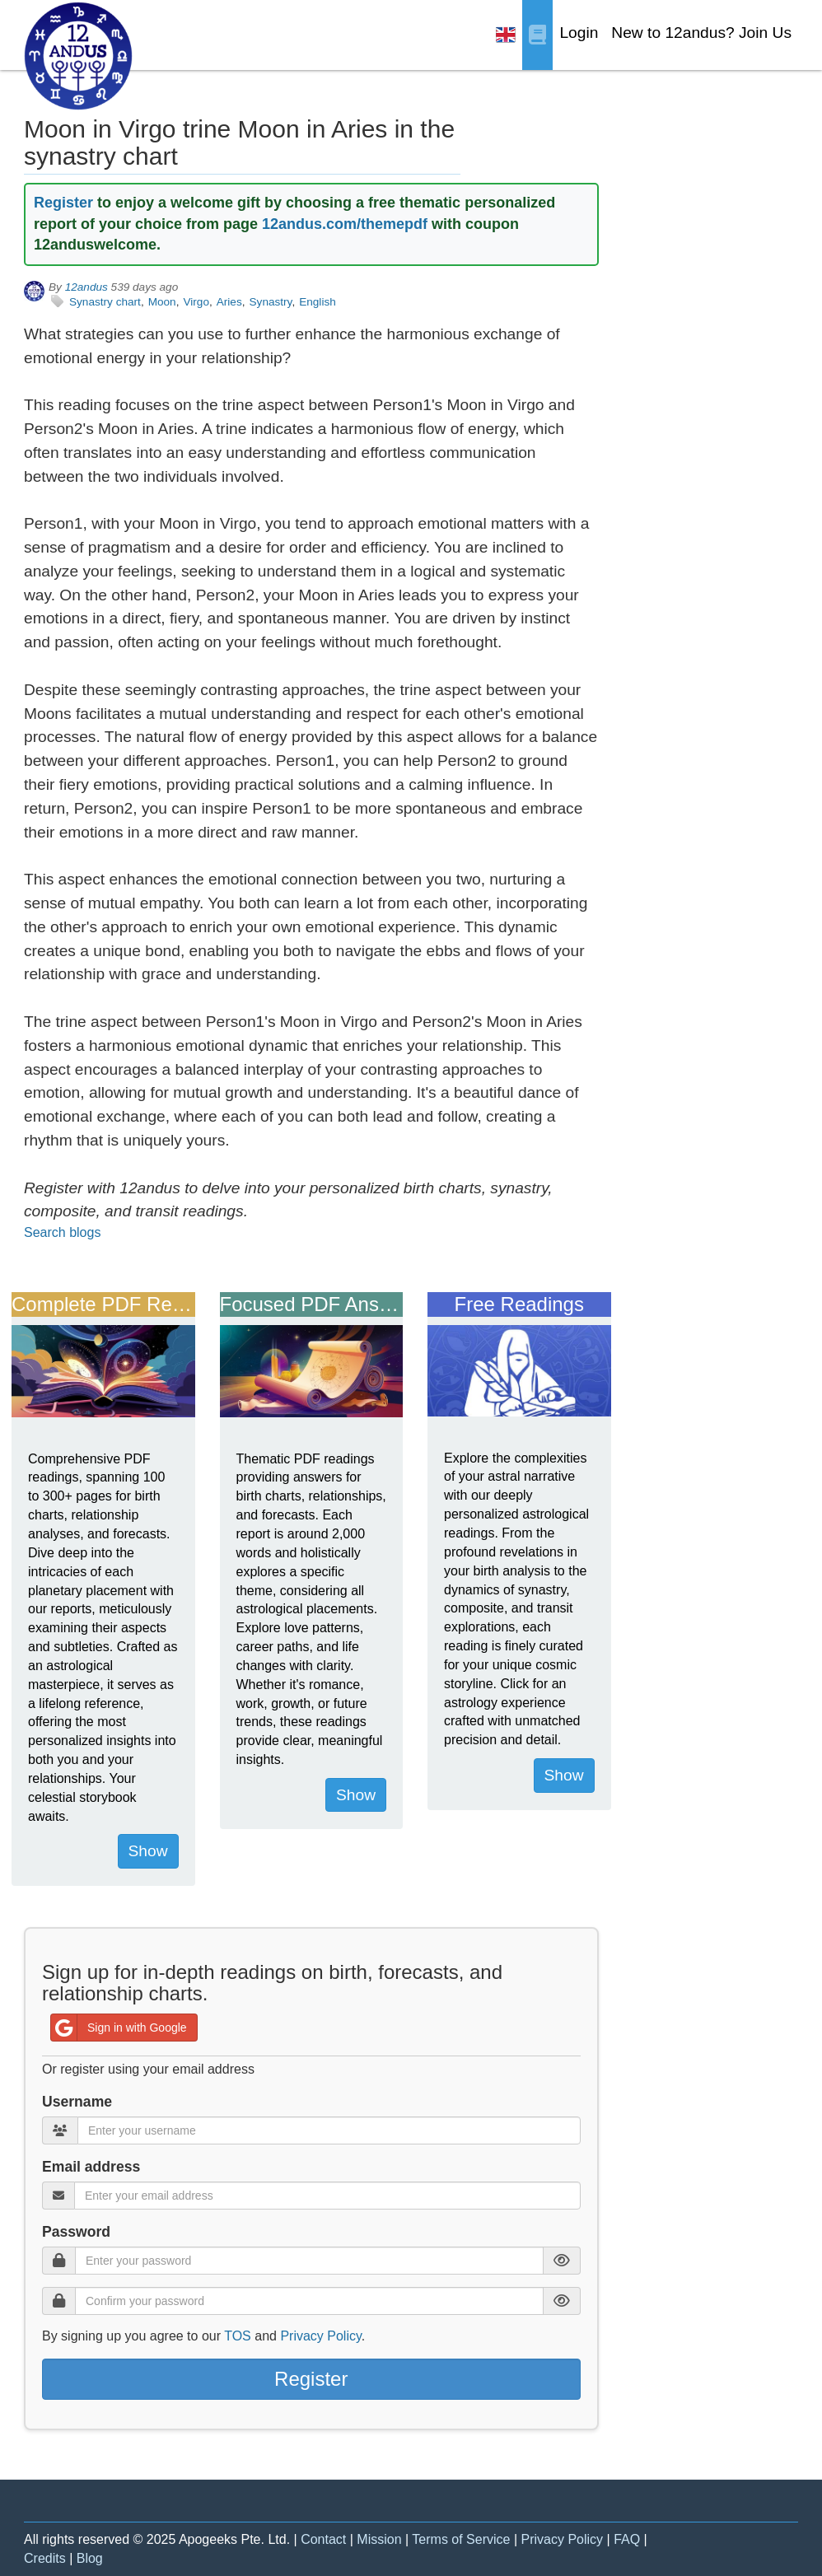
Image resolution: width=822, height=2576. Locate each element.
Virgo (196, 302)
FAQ (627, 2539)
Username (77, 2101)
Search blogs (62, 1232)
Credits (45, 2558)
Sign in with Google (119, 2027)
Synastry (271, 302)
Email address (91, 2166)
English (317, 302)
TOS (237, 2336)
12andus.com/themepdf (344, 224)
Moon (162, 302)
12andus (86, 287)
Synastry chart (105, 302)
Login (578, 32)
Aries (229, 302)
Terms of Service (461, 2539)
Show (148, 1851)
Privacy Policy (320, 2336)
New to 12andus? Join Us (701, 32)
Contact (323, 2539)
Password (76, 2232)
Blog (90, 2558)
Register (63, 202)
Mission (379, 2539)
